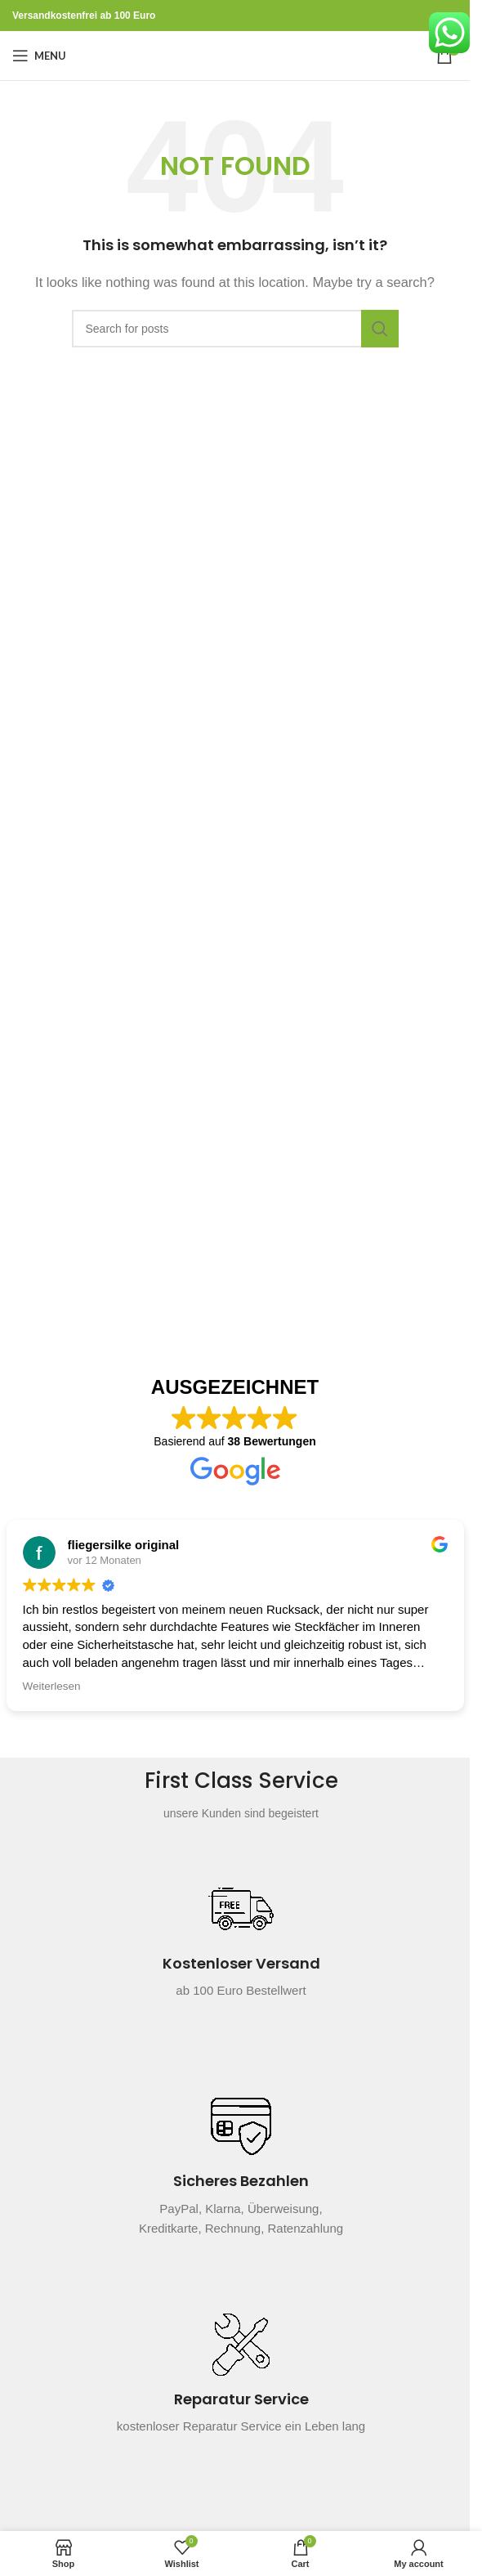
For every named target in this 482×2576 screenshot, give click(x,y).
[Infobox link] (241, 1948)
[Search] (235, 328)
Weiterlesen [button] (52, 1686)
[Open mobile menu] (39, 55)
